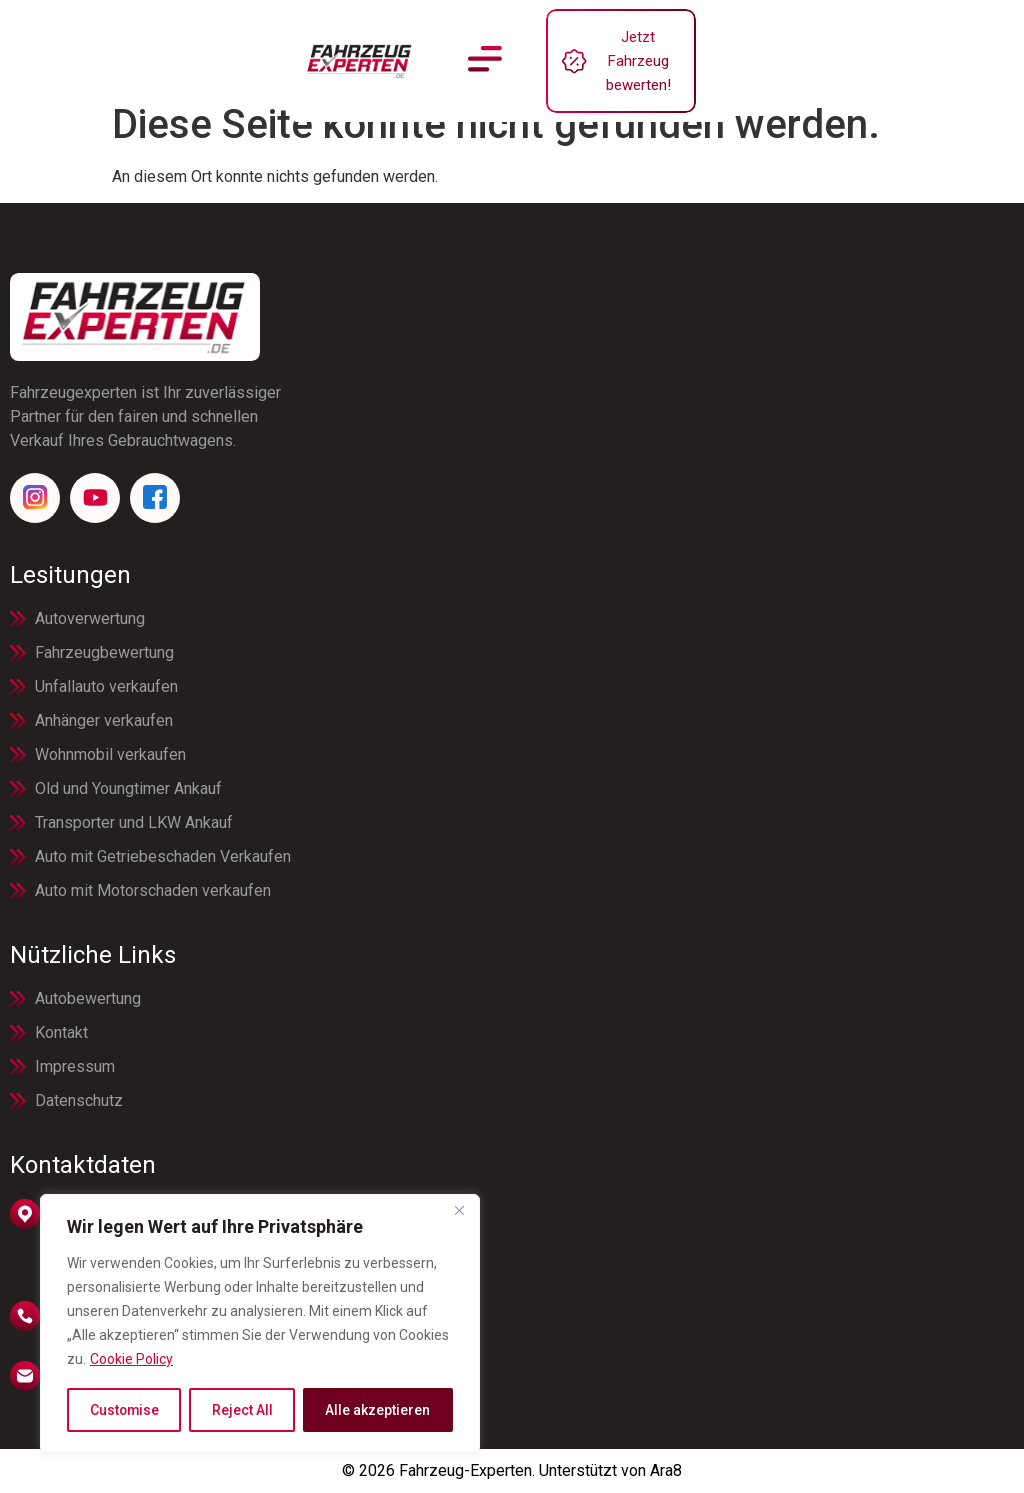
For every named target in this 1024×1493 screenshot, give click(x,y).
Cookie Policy (131, 1360)
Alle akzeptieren (378, 1410)
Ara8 (666, 1470)
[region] (260, 1324)
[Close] (459, 1212)
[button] (485, 46)
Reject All (242, 1410)
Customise (124, 1410)
